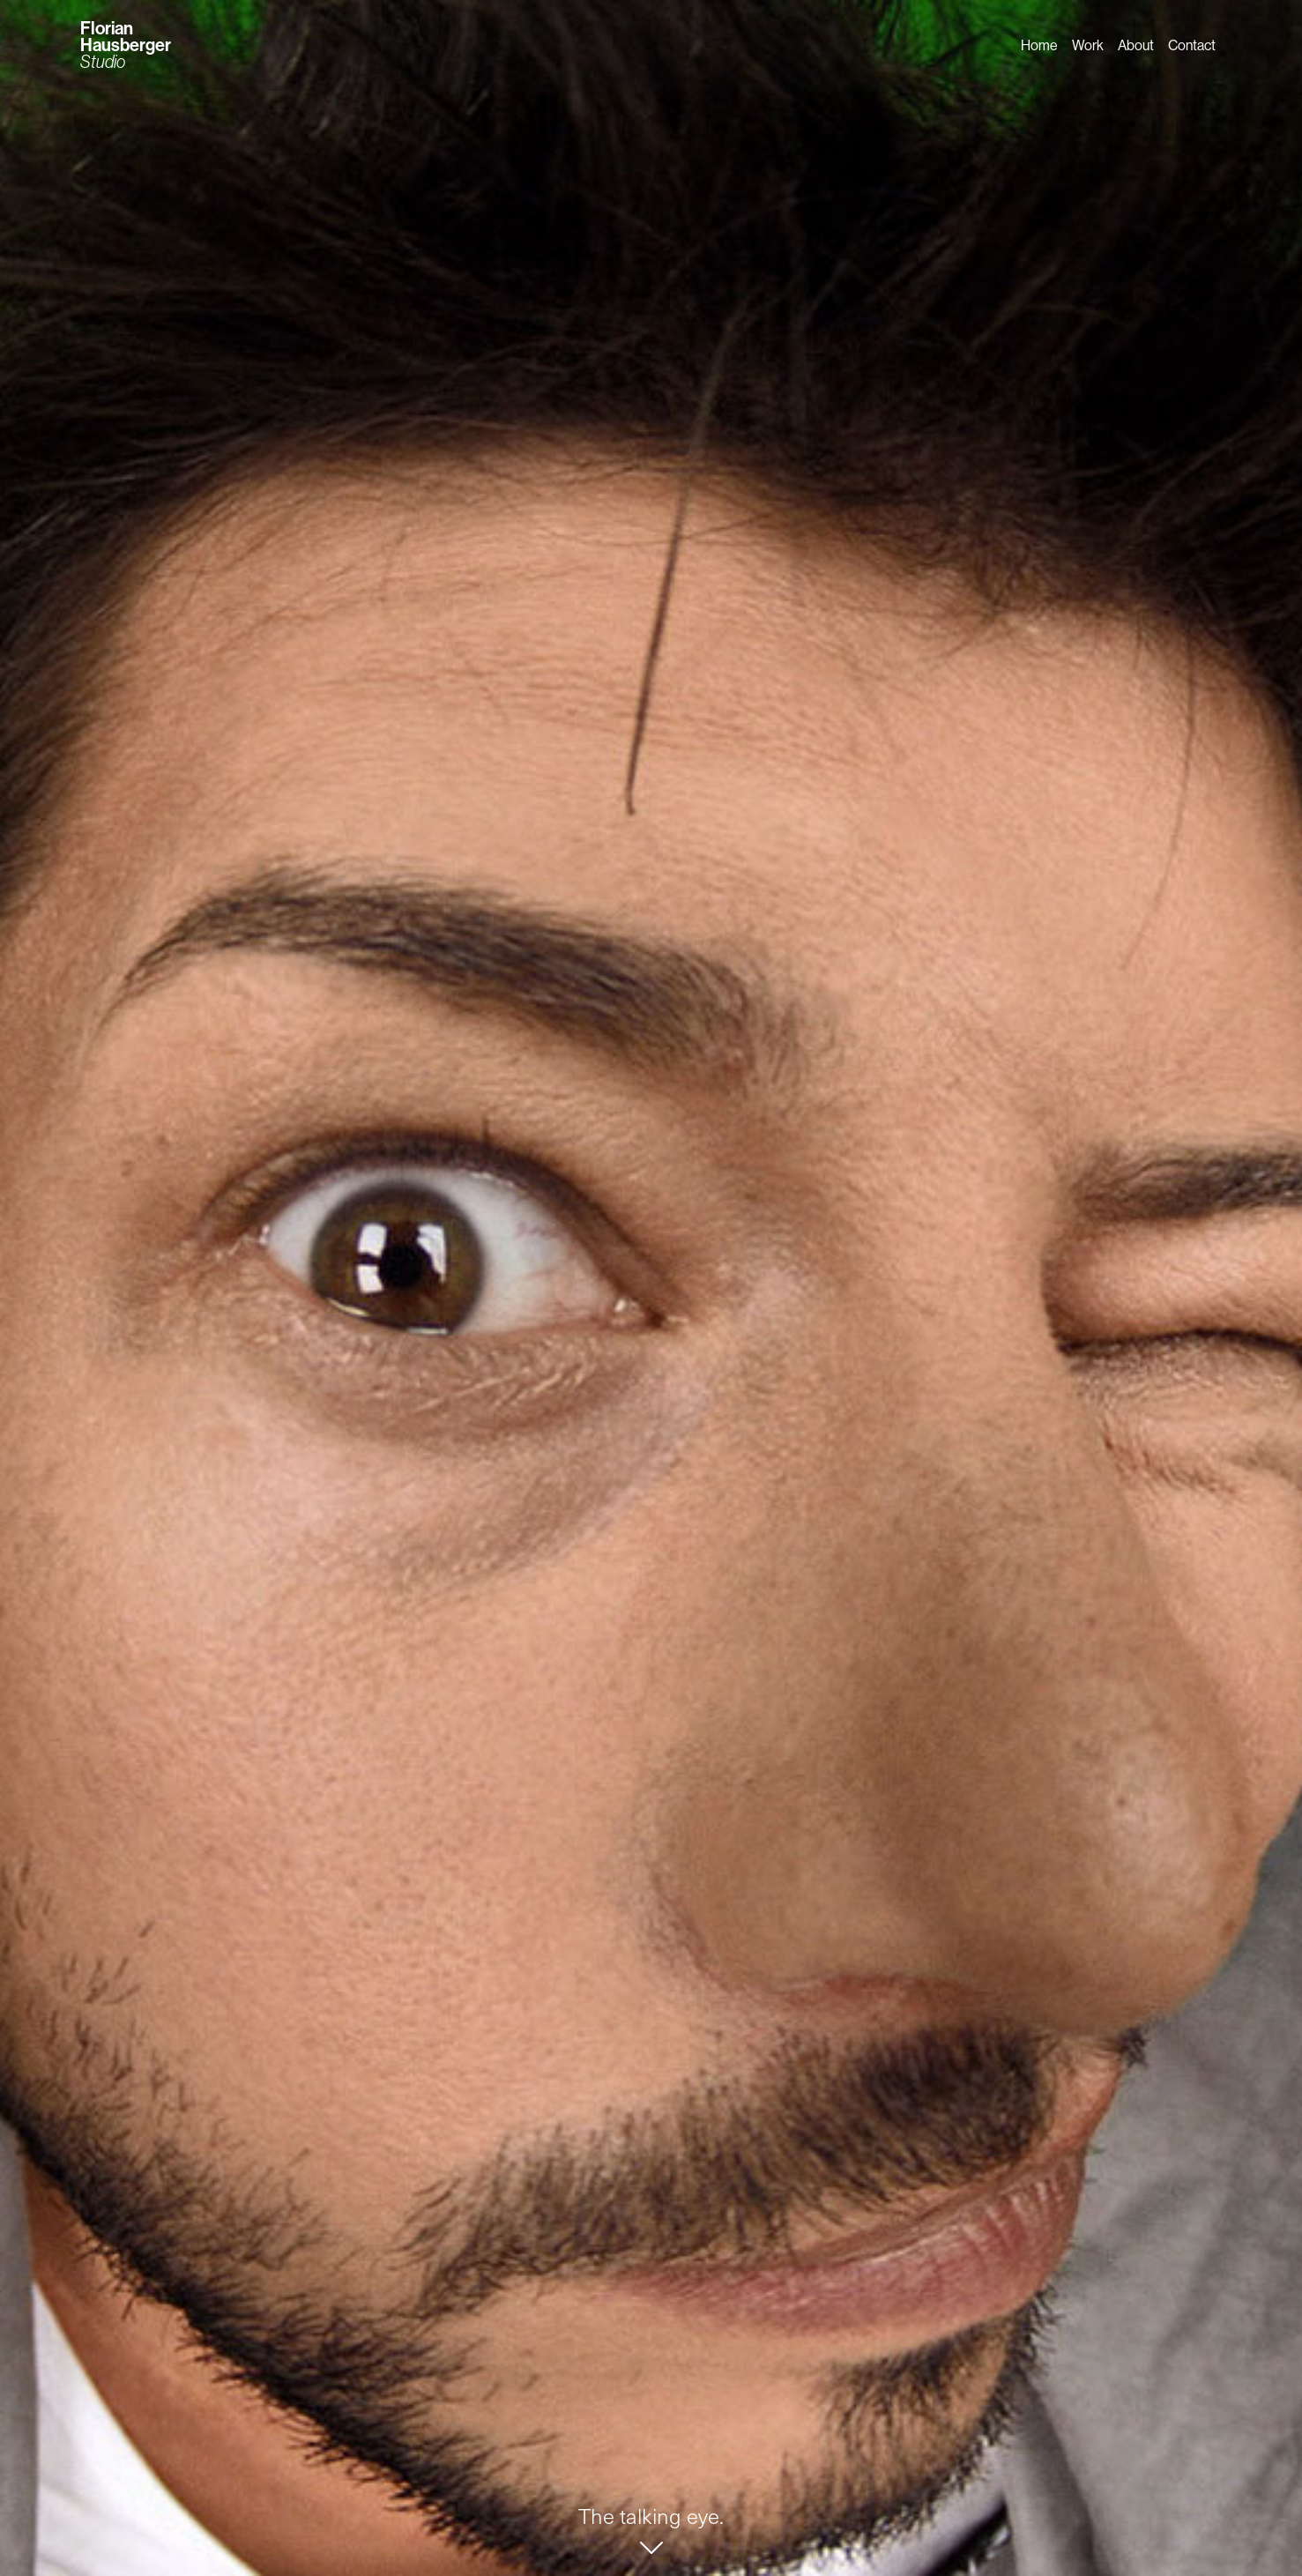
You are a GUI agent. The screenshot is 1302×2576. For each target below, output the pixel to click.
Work (1088, 45)
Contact (1192, 45)
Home (1039, 45)
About (1136, 45)
